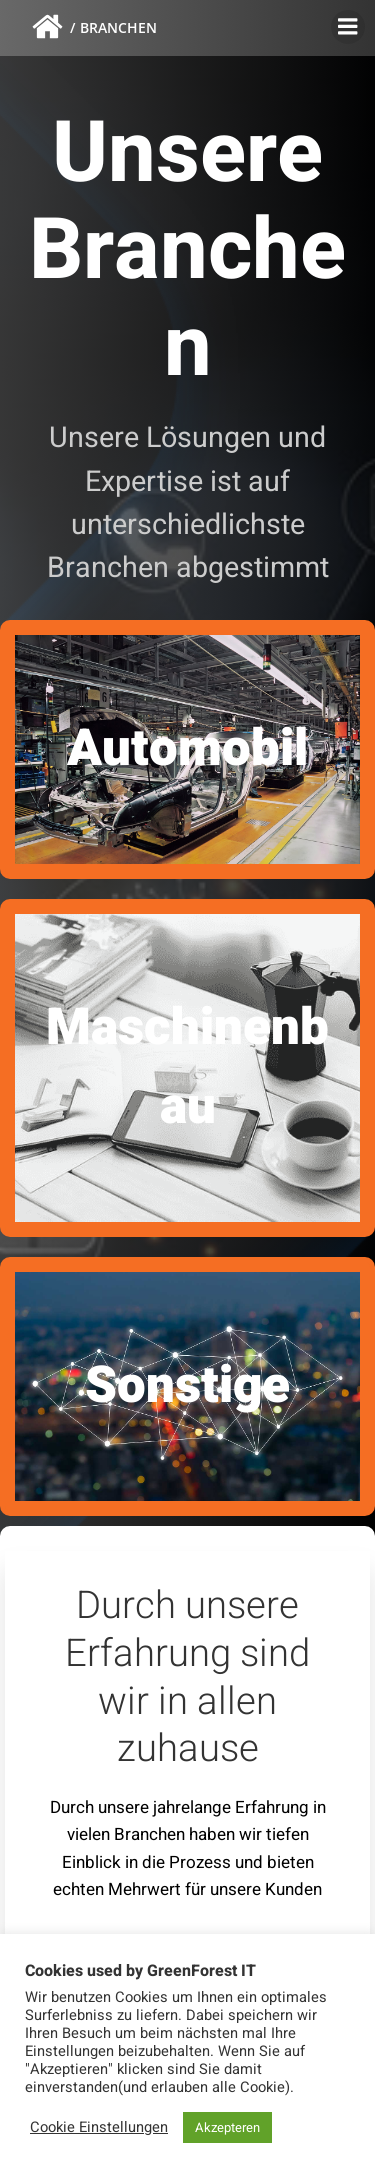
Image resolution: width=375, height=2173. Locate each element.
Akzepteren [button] (227, 2127)
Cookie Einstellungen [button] (99, 2127)
